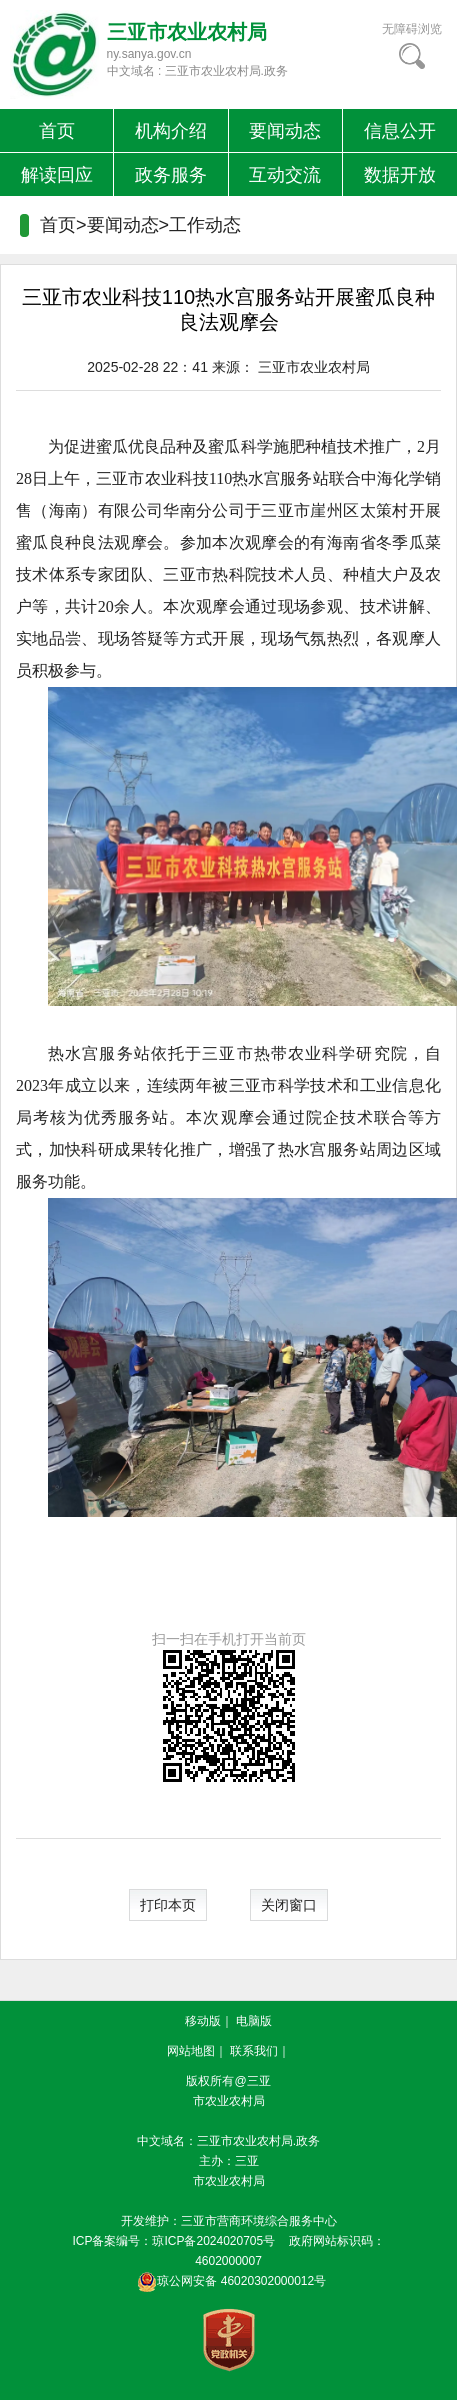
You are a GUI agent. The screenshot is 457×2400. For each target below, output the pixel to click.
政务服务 (171, 175)
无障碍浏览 (412, 29)
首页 (57, 131)
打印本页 (168, 1905)
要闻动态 (285, 131)
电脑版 (254, 2021)
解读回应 (57, 175)
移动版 (203, 2021)
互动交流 (285, 175)
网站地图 (191, 2051)
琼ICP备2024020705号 (213, 2241)
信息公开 (400, 131)
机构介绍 (171, 131)
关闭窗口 (289, 1905)
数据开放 (400, 175)
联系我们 (254, 2051)
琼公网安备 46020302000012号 (228, 2281)
